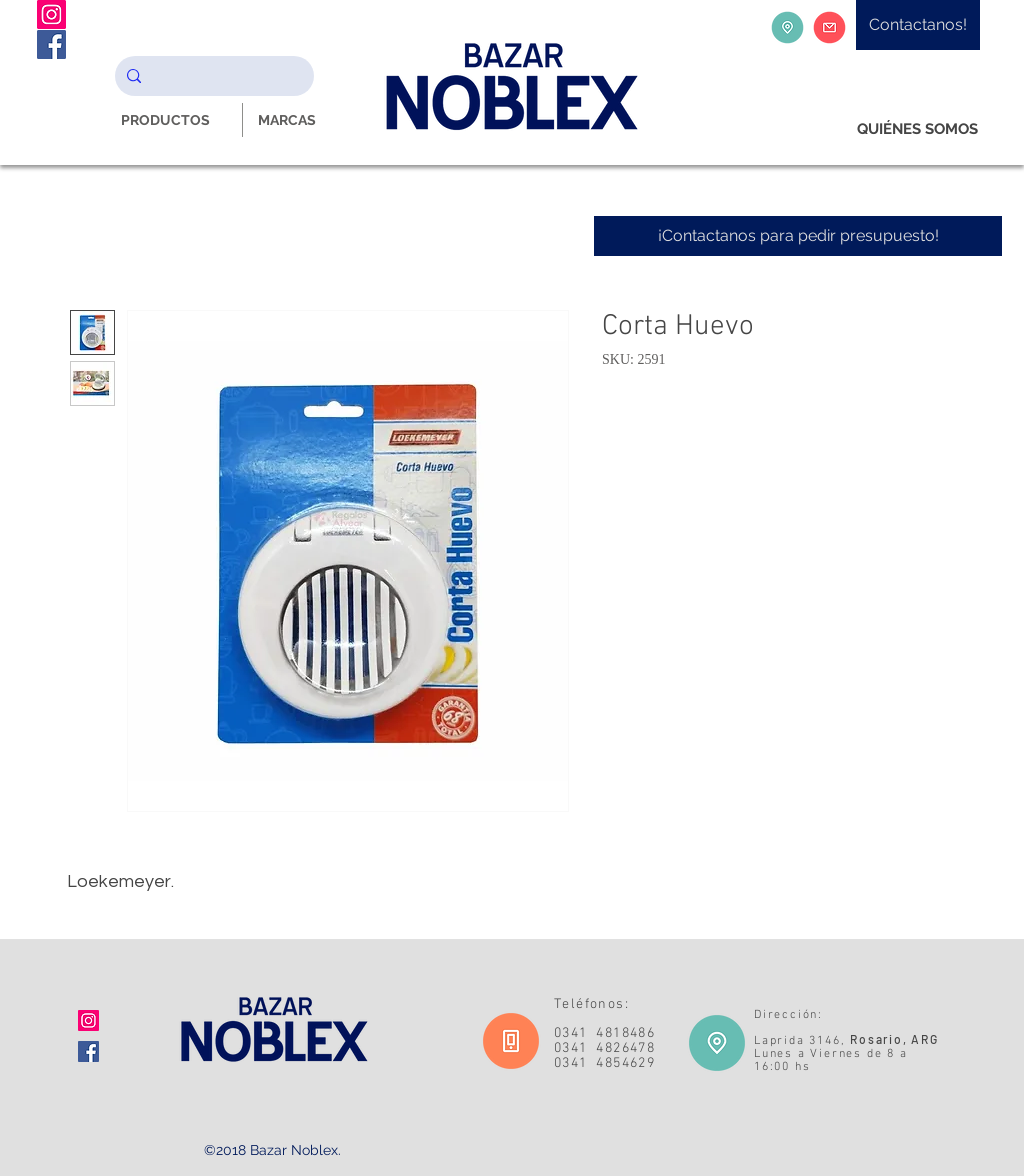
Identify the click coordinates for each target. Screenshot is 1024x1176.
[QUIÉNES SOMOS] (917, 129)
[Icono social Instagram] (88, 1020)
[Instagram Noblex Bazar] (51, 14)
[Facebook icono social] (88, 1051)
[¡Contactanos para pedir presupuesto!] (798, 236)
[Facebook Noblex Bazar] (51, 44)
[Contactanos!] (918, 25)
